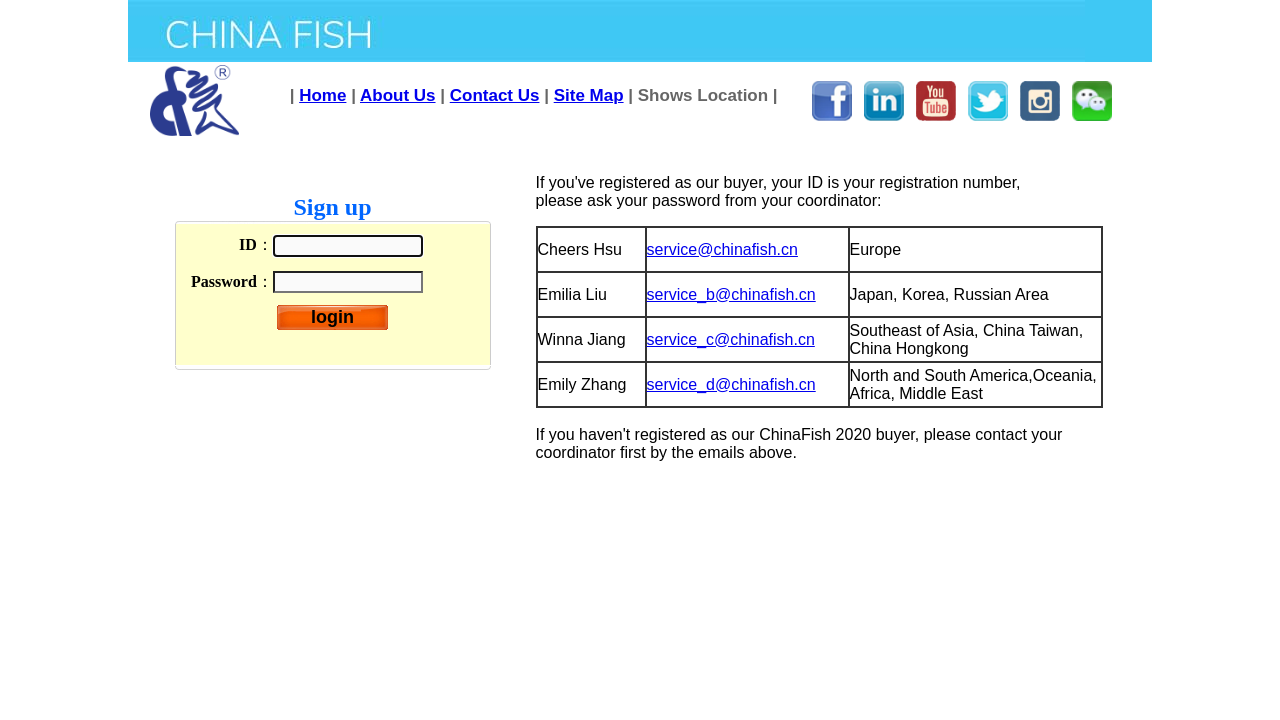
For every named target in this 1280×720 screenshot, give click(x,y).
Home (322, 95)
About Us (398, 95)
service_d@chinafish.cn (731, 384)
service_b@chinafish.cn (731, 294)
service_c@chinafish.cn (731, 339)
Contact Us (495, 95)
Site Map (589, 95)
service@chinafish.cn (722, 249)
